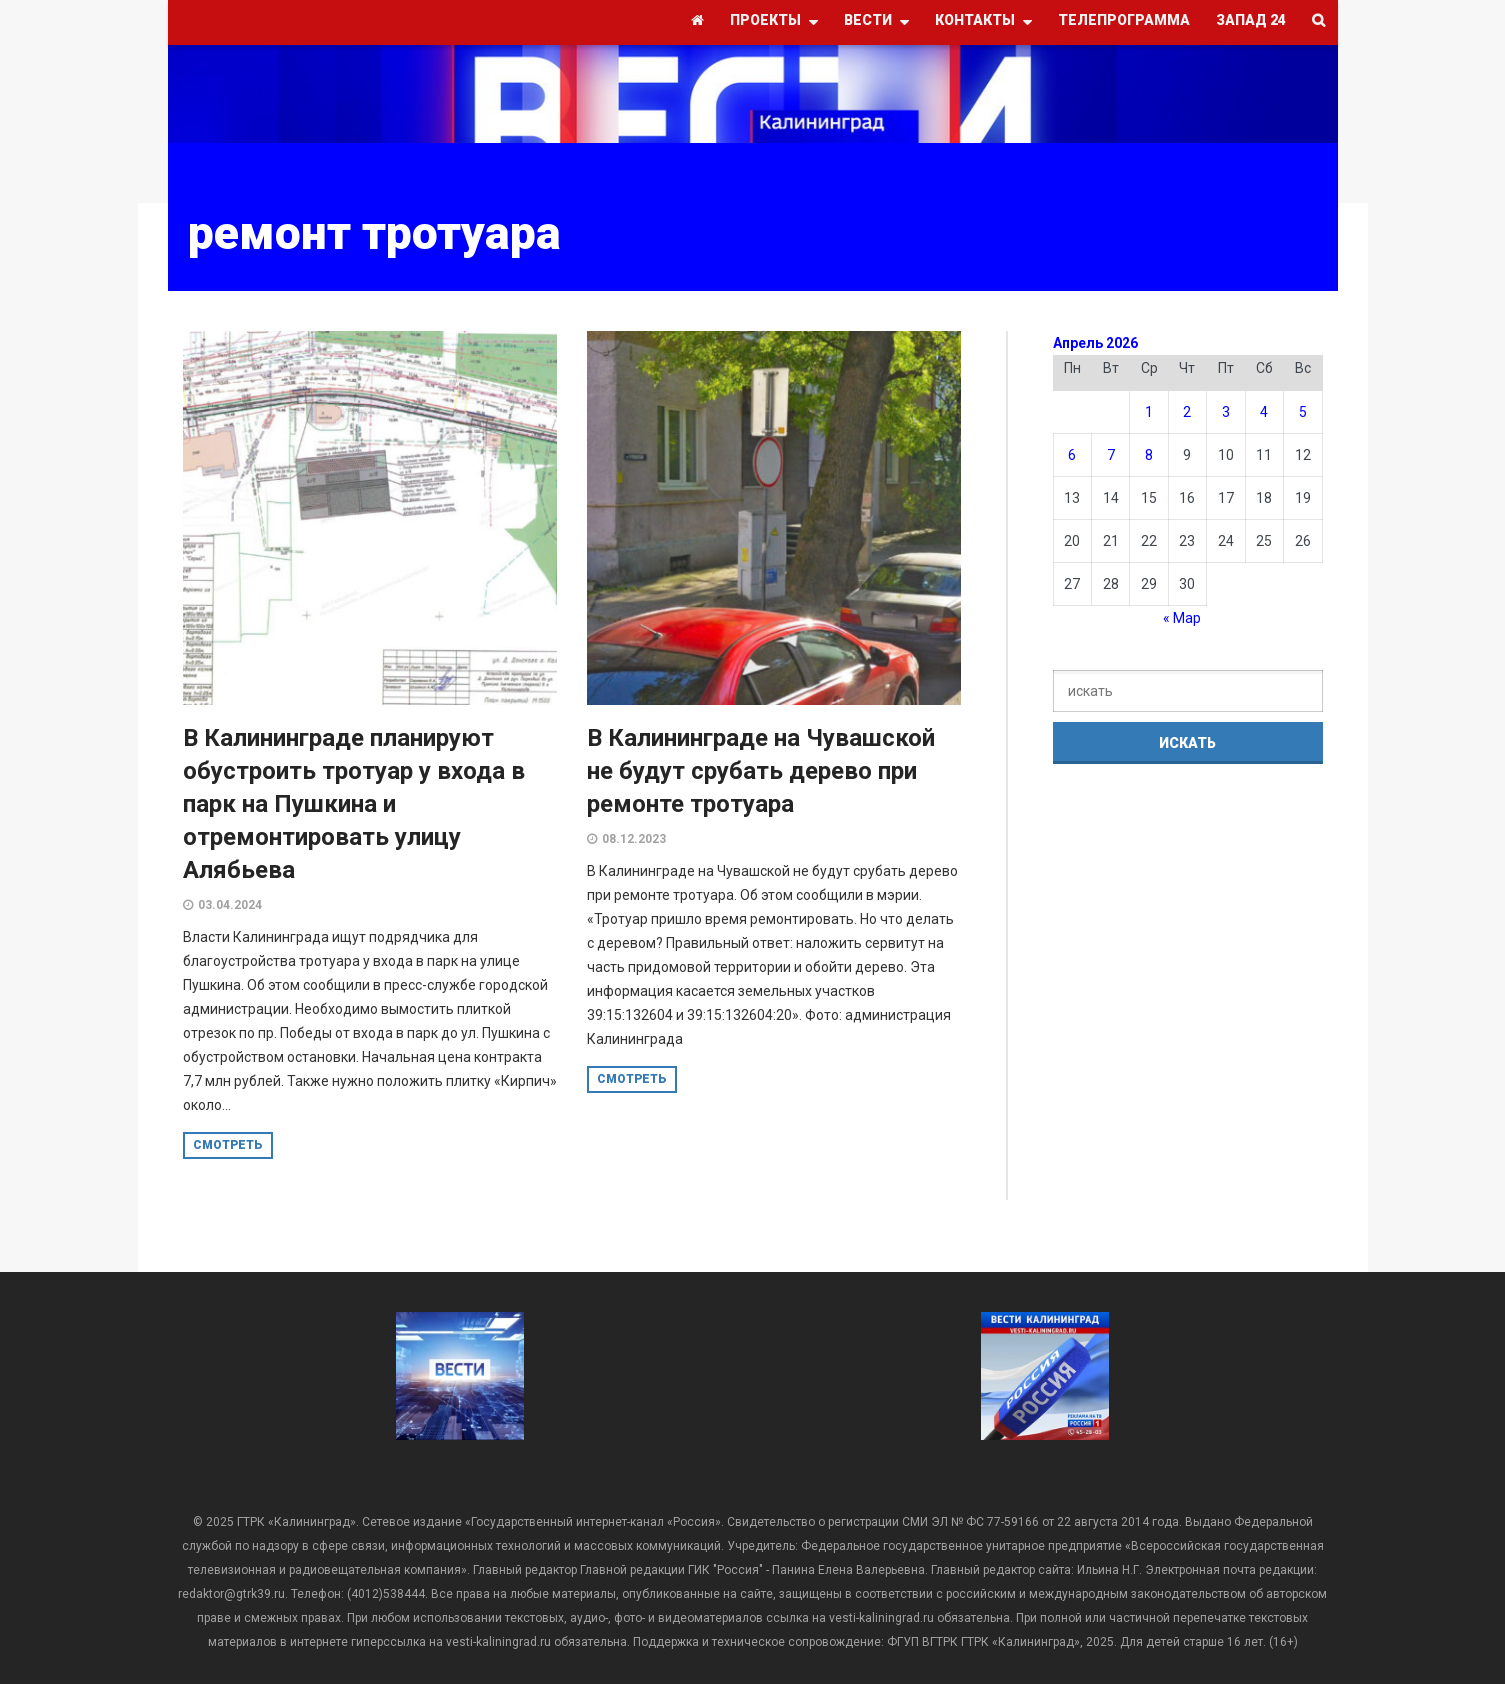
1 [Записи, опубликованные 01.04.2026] (1149, 412)
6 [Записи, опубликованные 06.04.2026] (1072, 455)
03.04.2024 (230, 905)
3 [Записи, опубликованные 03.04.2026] (1226, 412)
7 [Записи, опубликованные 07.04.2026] (1111, 455)
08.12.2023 (634, 839)
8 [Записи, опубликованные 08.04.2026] (1149, 455)
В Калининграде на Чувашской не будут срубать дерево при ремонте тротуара (761, 771)
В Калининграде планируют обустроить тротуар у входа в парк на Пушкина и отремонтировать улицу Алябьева (354, 804)
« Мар (1182, 618)
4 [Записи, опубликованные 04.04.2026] (1264, 412)
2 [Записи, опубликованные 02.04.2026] (1187, 412)
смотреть (228, 1145)
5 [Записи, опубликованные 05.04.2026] (1303, 412)
